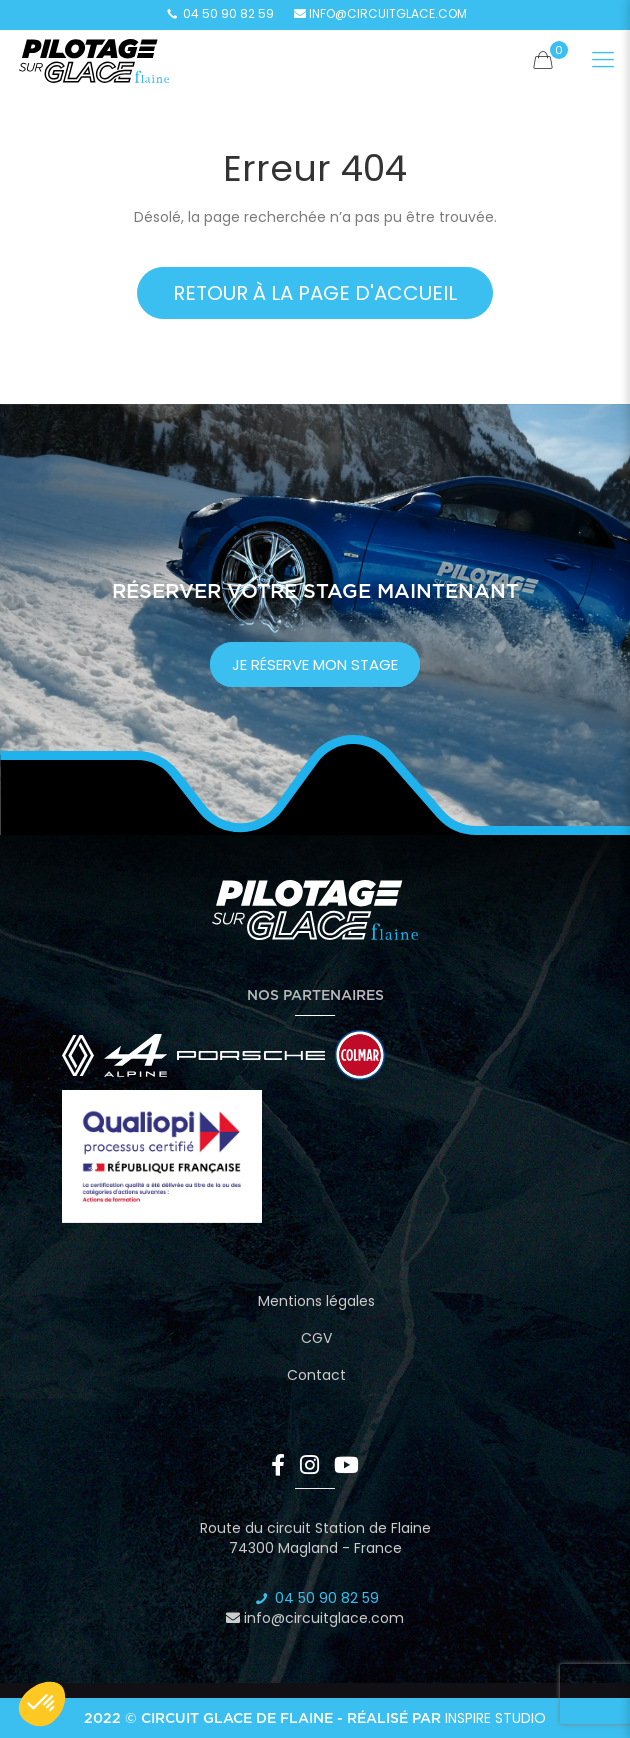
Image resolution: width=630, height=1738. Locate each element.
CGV (316, 1338)
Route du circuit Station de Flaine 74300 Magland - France (315, 1538)
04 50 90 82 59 (218, 13)
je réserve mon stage (315, 664)
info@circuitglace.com (380, 13)
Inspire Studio (495, 1718)
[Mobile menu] (603, 60)
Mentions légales (316, 1301)
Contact (316, 1375)
